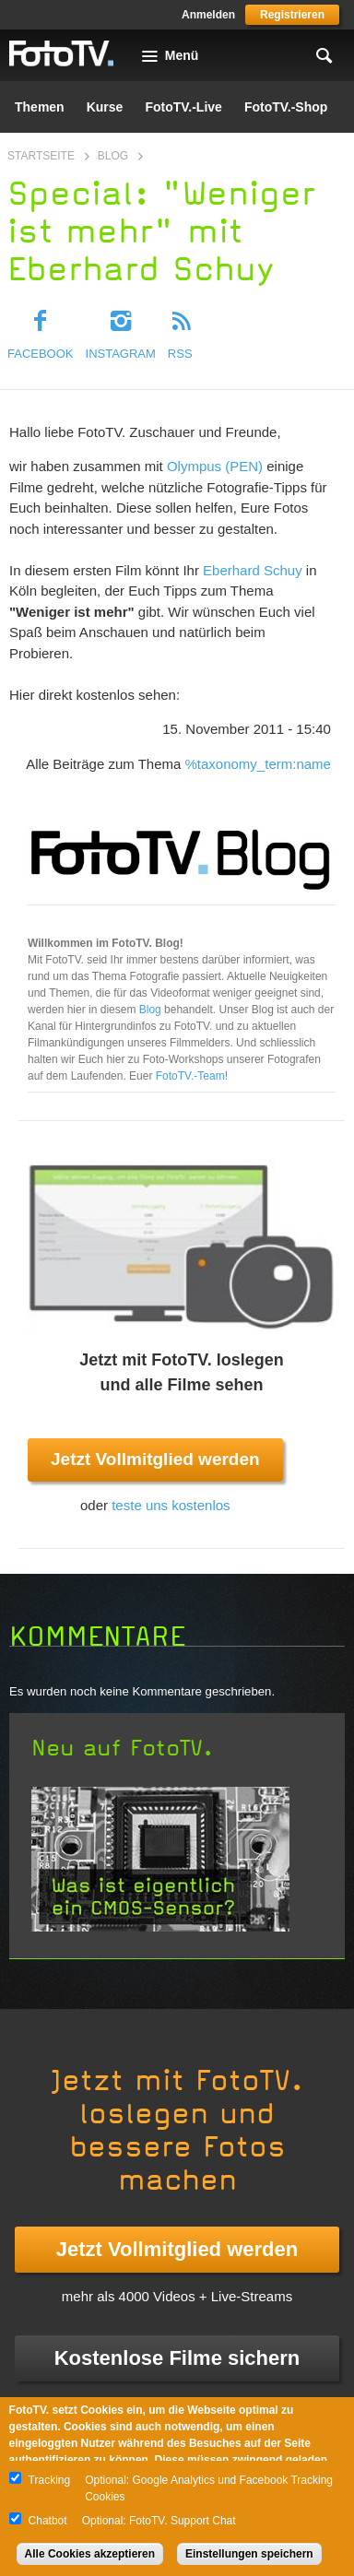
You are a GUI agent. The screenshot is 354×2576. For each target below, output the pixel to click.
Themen (40, 107)
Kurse (105, 107)
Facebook (40, 353)
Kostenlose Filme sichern (177, 2357)
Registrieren (292, 14)
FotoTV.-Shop (285, 107)
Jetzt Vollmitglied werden (155, 1459)
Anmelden (208, 14)
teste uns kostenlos (171, 1505)
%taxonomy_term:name (258, 764)
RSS (180, 353)
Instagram (121, 353)
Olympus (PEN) (215, 466)
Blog (113, 155)
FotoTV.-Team (190, 1075)
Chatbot (48, 2520)
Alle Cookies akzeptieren (90, 2553)
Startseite (41, 155)
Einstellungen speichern (249, 2553)
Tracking (50, 2480)
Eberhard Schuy (252, 570)
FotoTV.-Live (183, 107)
